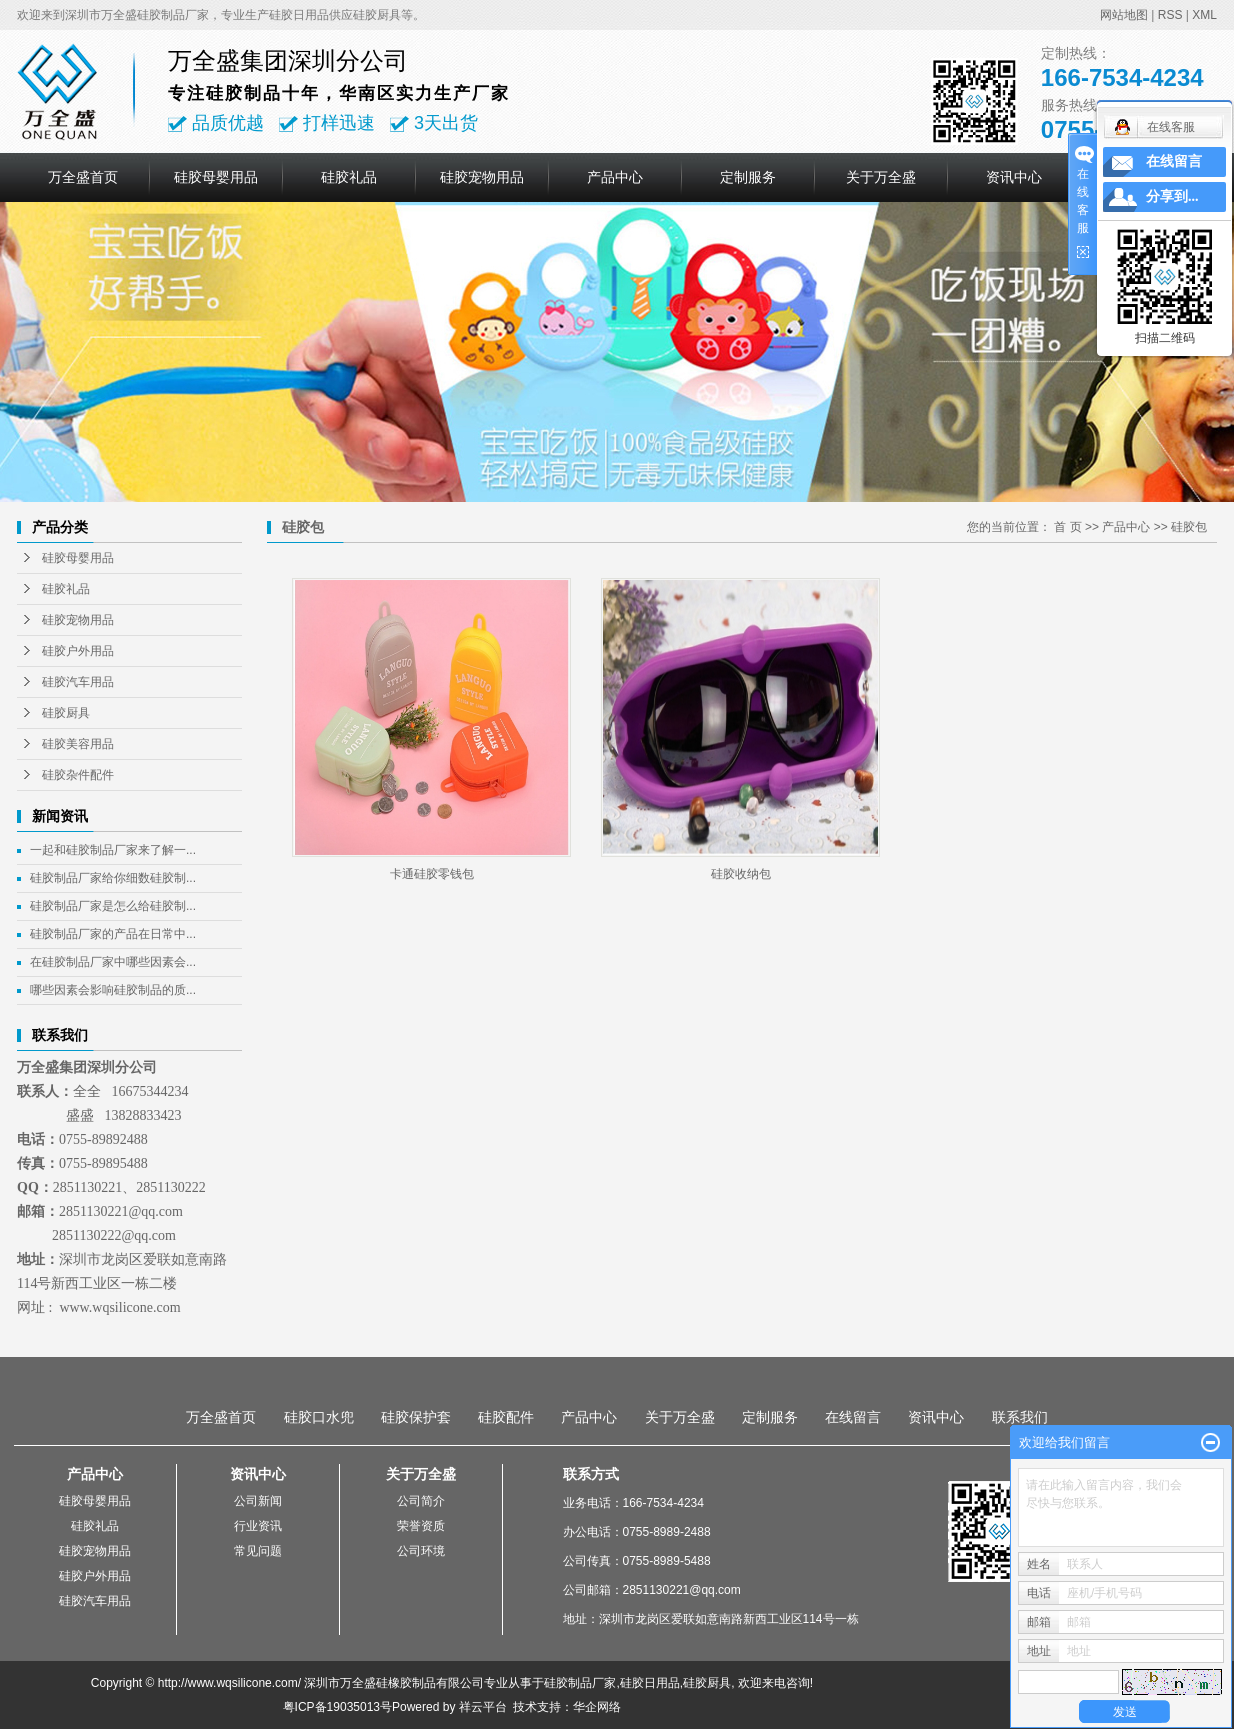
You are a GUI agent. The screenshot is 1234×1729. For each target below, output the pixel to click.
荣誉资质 (421, 1526)
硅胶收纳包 (741, 874)
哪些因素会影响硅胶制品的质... (113, 990)
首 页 (1067, 527)
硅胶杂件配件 (78, 775)
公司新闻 (258, 1501)
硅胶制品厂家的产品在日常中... (113, 934)
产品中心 (615, 177)
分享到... (1172, 196)
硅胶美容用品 (78, 744)
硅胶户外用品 (78, 651)
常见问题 (258, 1551)
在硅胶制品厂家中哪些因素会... (113, 962)
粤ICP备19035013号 (337, 1707)
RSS (1170, 15)
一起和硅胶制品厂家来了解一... (113, 850)
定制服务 (748, 177)
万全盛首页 (83, 177)
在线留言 (853, 1417)
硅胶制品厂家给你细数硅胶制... (113, 878)
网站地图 (1124, 15)
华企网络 (597, 1707)
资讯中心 (1014, 177)
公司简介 (421, 1501)
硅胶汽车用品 (78, 682)
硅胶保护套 (416, 1417)
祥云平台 (483, 1707)
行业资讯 (258, 1526)
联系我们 (1020, 1417)
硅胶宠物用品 (482, 177)
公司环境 (421, 1551)
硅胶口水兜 (319, 1417)
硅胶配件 (506, 1417)
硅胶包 (1189, 527)
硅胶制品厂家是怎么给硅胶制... (113, 906)
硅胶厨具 (66, 713)
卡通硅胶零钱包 (432, 874)
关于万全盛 (881, 177)
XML (1204, 15)
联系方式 (591, 1474)
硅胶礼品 (349, 177)
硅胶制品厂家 (580, 1683)
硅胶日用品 (650, 1683)
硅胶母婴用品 (216, 177)
